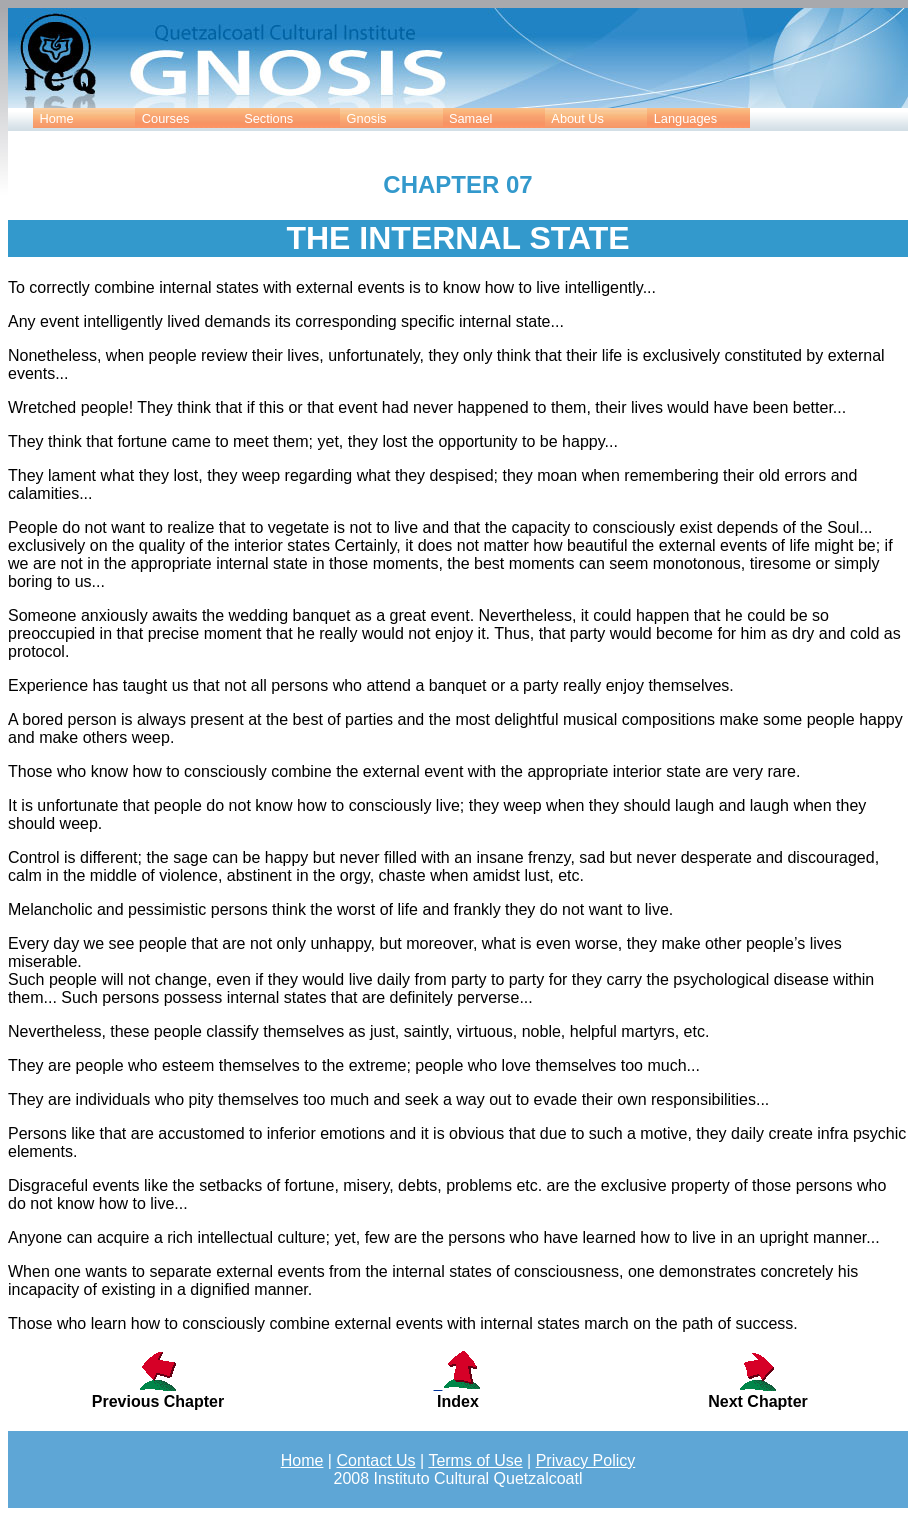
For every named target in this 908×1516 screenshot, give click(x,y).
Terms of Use (475, 1460)
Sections (268, 118)
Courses (166, 118)
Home (56, 118)
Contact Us (375, 1460)
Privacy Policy (586, 1460)
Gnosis (367, 118)
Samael (470, 118)
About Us (577, 118)
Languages (685, 118)
